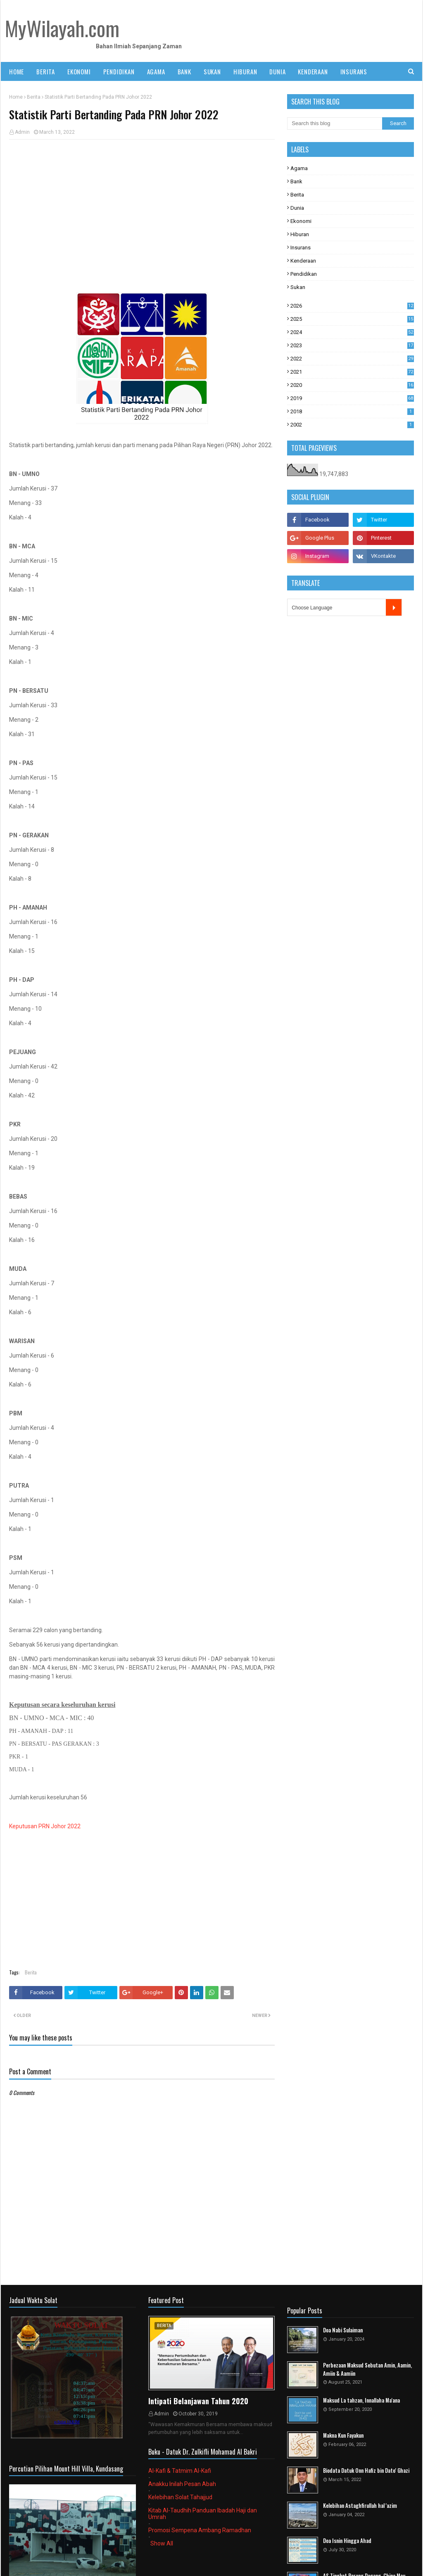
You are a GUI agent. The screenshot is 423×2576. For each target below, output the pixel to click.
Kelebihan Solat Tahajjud (180, 2497)
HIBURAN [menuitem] (245, 71)
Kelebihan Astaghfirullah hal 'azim (360, 2506)
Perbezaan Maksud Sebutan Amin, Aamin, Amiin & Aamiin (367, 2369)
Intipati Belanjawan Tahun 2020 (198, 2401)
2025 (352, 319)
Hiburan (299, 234)
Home (16, 97)
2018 (352, 411)
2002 (352, 425)
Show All (161, 2543)
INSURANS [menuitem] (353, 71)
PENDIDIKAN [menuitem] (119, 71)
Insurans (300, 247)
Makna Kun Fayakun (343, 2435)
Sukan (297, 287)
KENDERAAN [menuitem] (313, 71)
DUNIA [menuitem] (277, 71)
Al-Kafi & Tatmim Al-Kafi (179, 2470)
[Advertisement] (142, 205)
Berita (33, 97)
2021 (352, 372)
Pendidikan (303, 274)
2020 (352, 385)
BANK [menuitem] (184, 71)
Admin (22, 132)
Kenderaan (303, 261)
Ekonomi (300, 221)
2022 (352, 358)
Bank (296, 181)
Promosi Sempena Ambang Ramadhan (199, 2530)
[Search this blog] (334, 123)
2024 (352, 332)
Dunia (297, 208)
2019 (352, 398)
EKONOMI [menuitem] (79, 71)
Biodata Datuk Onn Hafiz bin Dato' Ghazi (366, 2470)
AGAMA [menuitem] (156, 71)
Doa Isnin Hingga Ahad (347, 2541)
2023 (352, 345)
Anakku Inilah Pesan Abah (182, 2484)
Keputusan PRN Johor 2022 (45, 1826)
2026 (352, 306)
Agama (299, 168)
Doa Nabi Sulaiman (343, 2330)
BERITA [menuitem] (45, 71)
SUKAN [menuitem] (212, 71)
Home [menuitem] (16, 71)
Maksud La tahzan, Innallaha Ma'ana (361, 2400)
